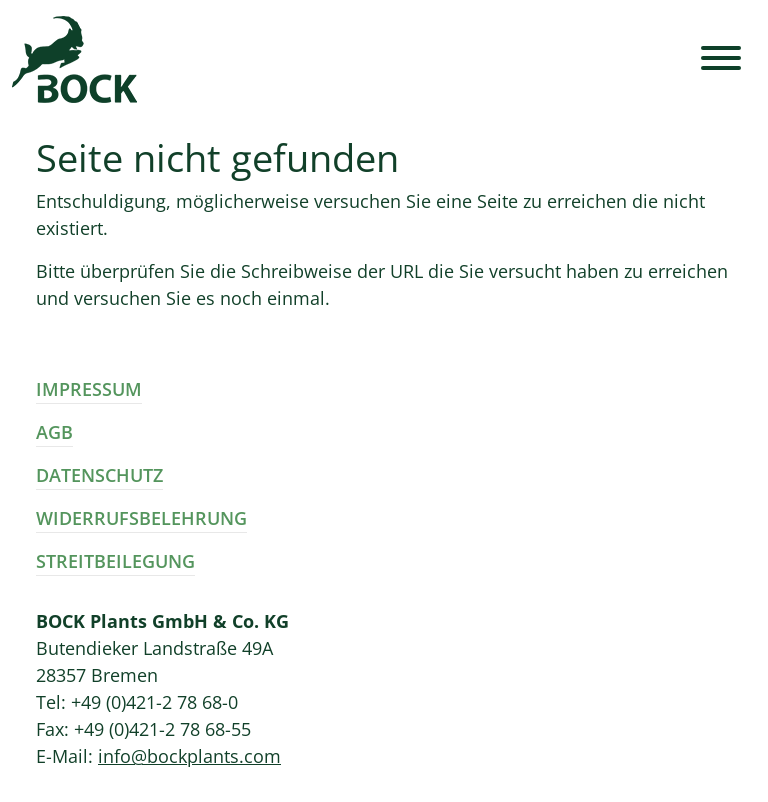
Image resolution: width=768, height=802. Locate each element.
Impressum (89, 389)
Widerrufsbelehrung (141, 518)
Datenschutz (99, 475)
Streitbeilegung (115, 561)
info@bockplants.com (189, 756)
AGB (54, 432)
